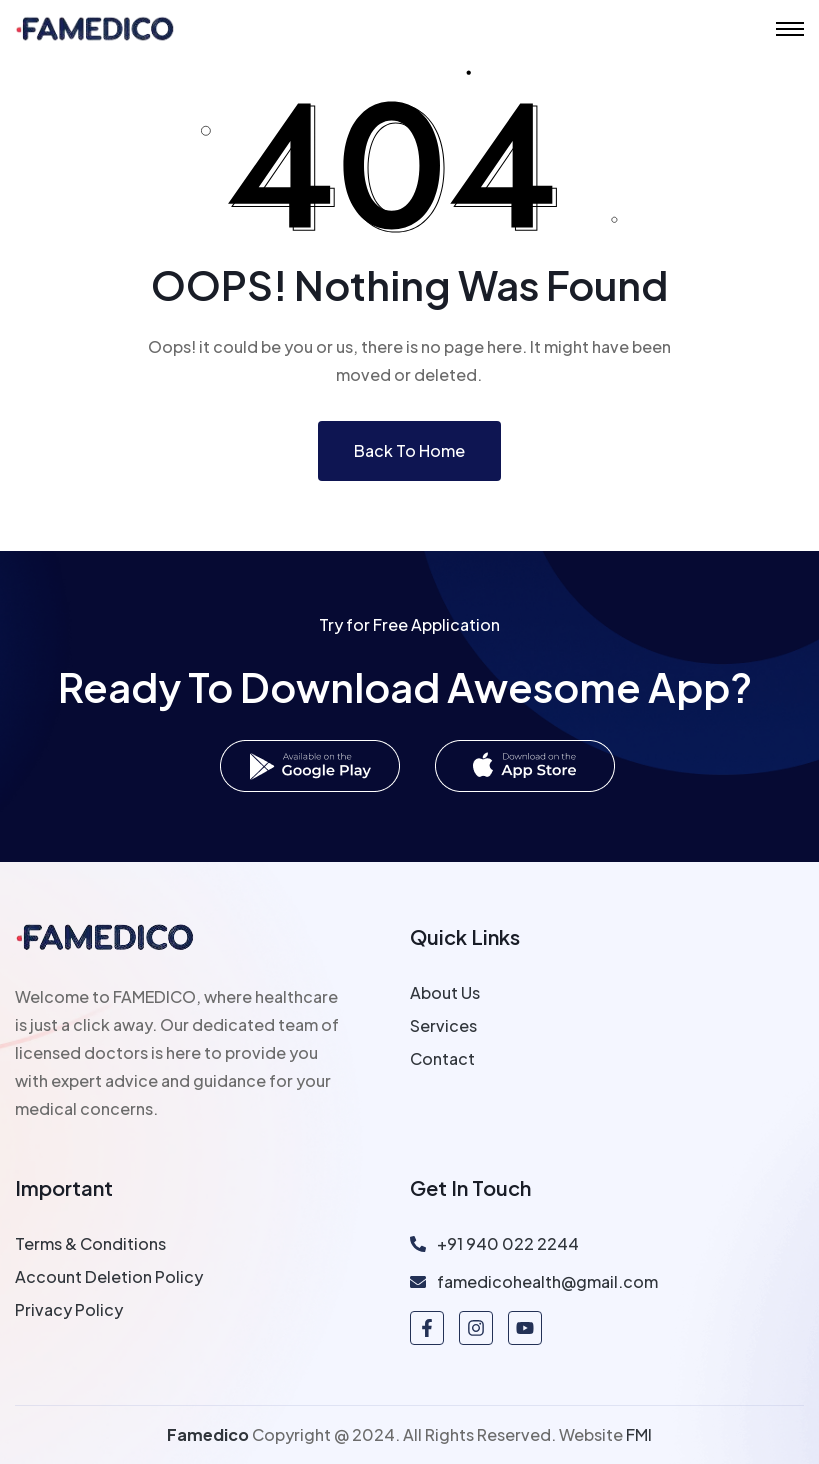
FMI (639, 1434)
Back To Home (409, 450)
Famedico (208, 1434)
